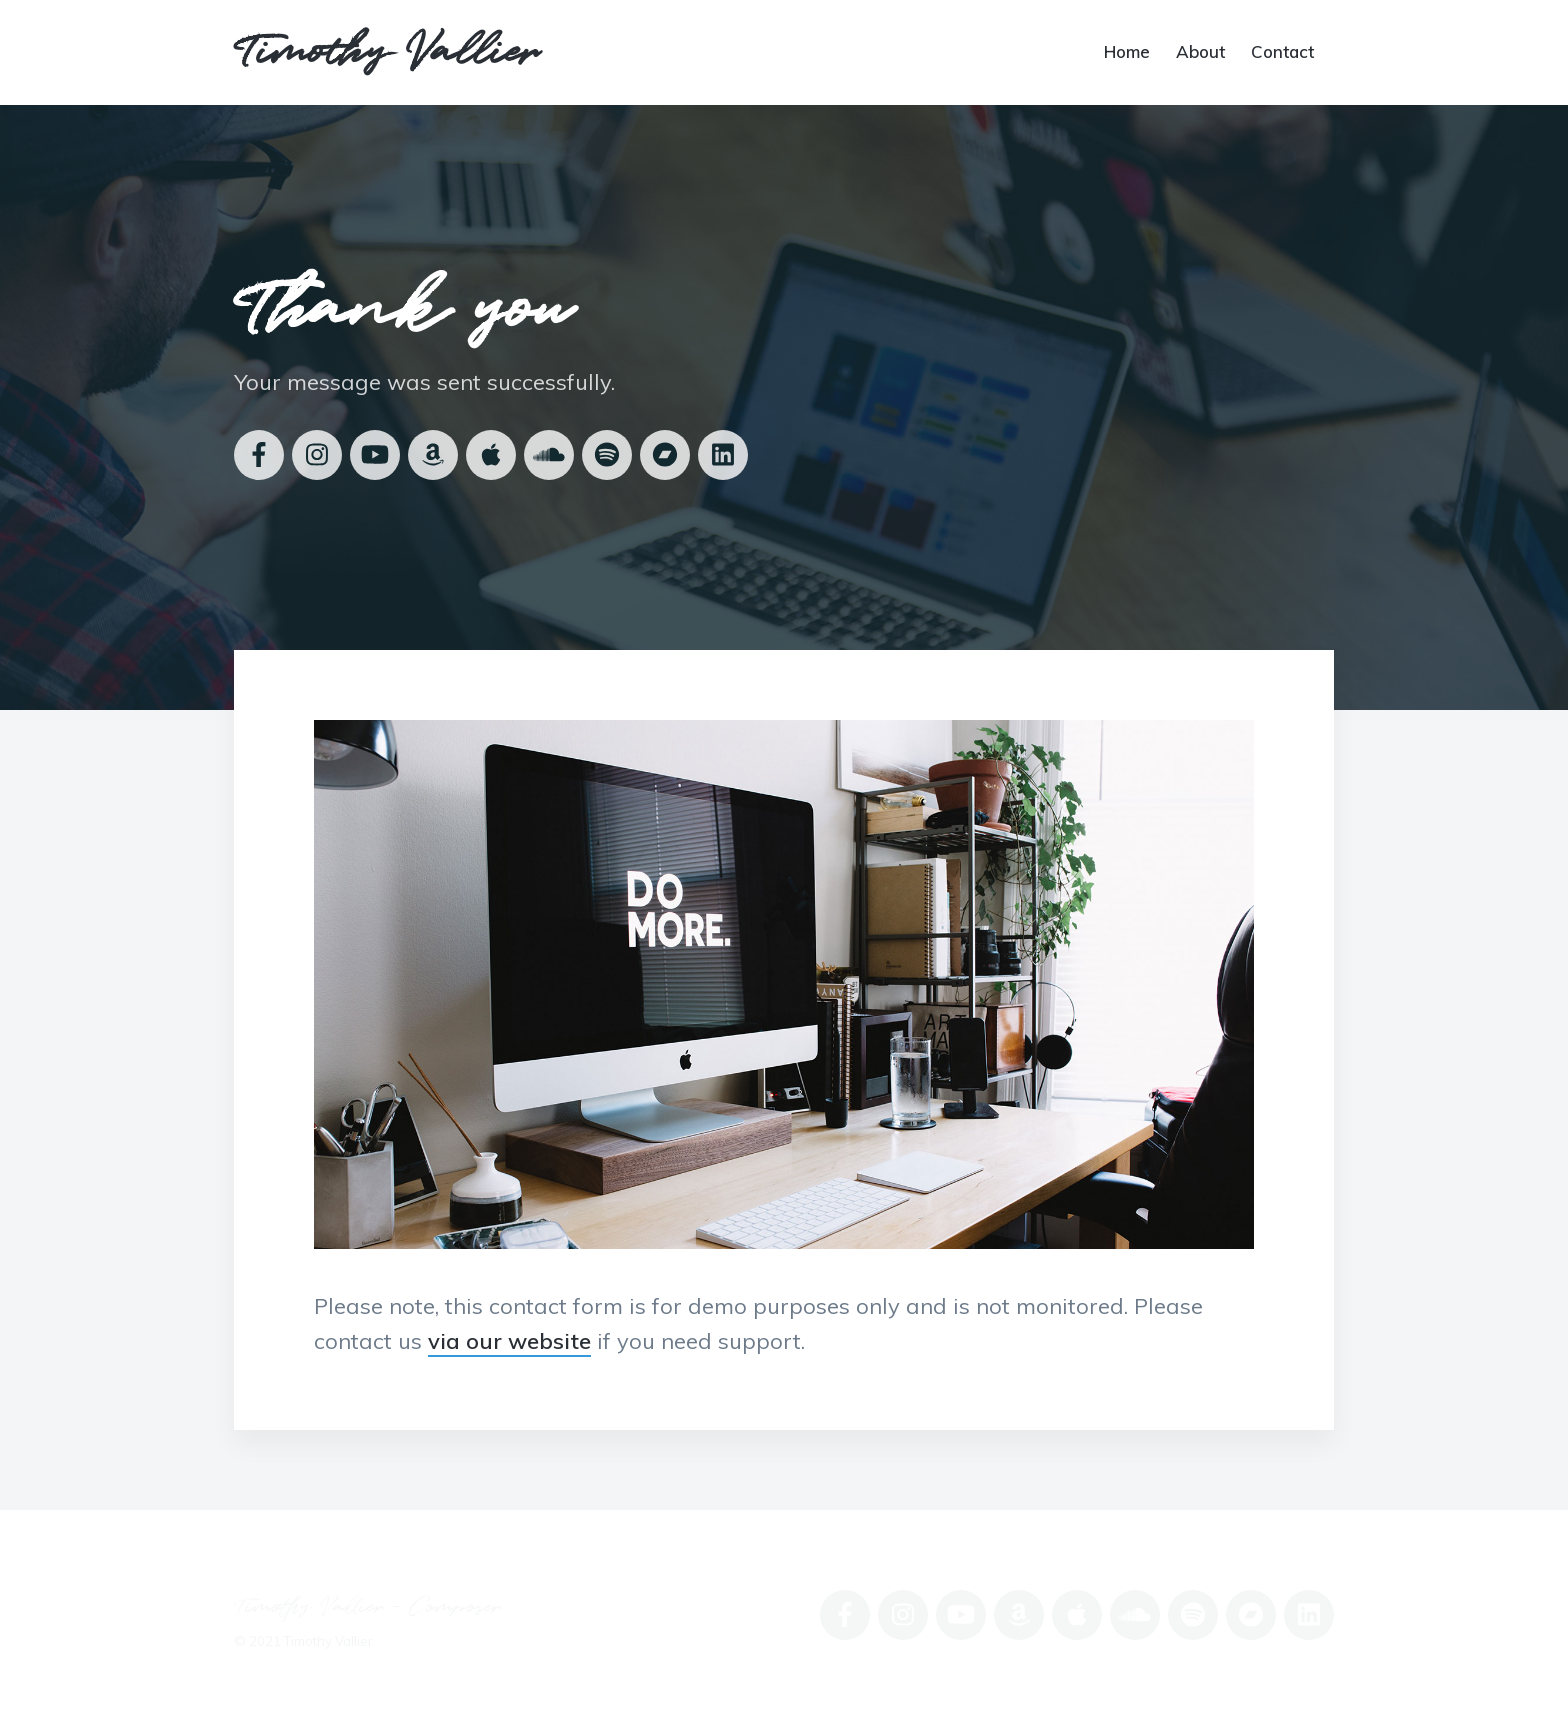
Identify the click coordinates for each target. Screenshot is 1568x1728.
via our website (509, 1341)
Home (1127, 50)
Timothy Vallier (386, 52)
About (1200, 50)
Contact (1282, 50)
